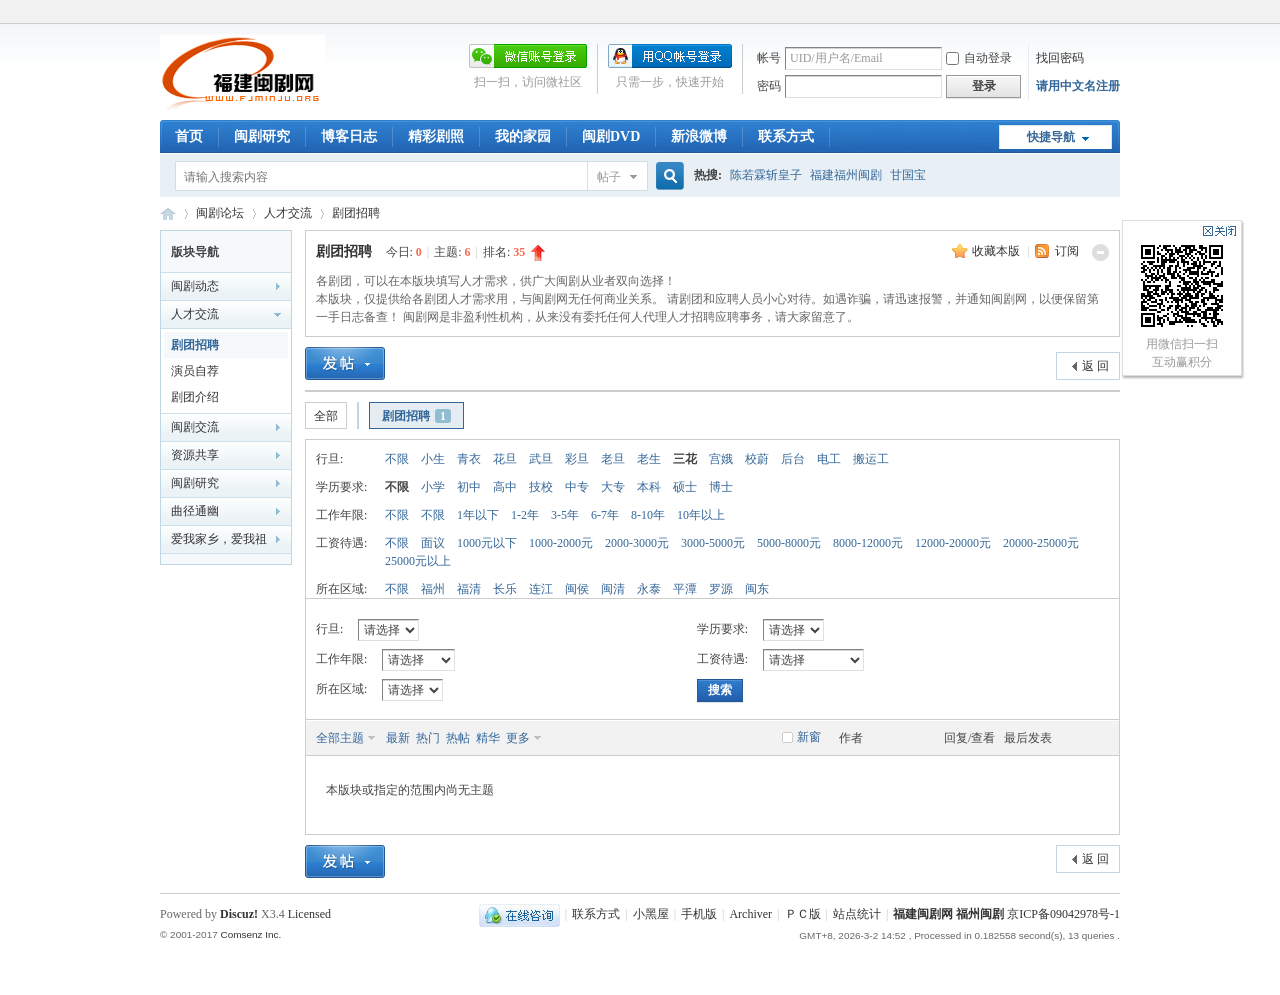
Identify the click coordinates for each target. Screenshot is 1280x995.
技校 (541, 487)
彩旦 (577, 459)
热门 (428, 738)
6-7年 (605, 515)
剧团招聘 (356, 213)
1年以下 (478, 515)
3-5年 (565, 515)
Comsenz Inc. (250, 934)
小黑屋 (651, 914)
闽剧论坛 (220, 213)
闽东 (757, 589)
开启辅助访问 (1115, 14)
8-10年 (648, 515)
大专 (613, 487)
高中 (505, 487)
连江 (541, 589)
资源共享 (195, 455)
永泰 (649, 589)
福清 (469, 589)
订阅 (1067, 251)
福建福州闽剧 (846, 175)
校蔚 (757, 459)
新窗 (809, 737)
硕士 (685, 487)
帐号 (769, 58)
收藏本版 (997, 251)
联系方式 (786, 136)
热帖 (458, 738)
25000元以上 (418, 561)
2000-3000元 (637, 543)
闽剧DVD (611, 136)
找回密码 (1060, 58)
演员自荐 (195, 371)
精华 (488, 738)
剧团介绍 (195, 397)
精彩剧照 (436, 136)
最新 (398, 738)
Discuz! (239, 914)
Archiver (750, 914)
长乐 (505, 589)
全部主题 (340, 738)
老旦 (613, 459)
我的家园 (523, 136)
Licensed (309, 914)
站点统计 (857, 914)
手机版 (699, 914)
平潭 (685, 589)
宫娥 (721, 459)
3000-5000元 (713, 543)
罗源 (721, 589)
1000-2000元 (561, 543)
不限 (397, 459)
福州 (433, 589)
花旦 (505, 459)
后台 (793, 459)
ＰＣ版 (803, 914)
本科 (649, 487)
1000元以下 (487, 543)
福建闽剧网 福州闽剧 (948, 914)
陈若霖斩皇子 (766, 175)
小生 (433, 459)
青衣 (469, 459)
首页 (189, 136)
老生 (649, 459)
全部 (326, 416)
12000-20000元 (953, 543)
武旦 (541, 459)
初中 (469, 487)
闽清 (613, 589)
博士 (721, 487)
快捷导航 (1051, 137)
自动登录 (979, 58)
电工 (829, 459)
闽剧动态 (195, 286)
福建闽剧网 (168, 213)
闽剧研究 (262, 136)
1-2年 (525, 515)
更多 (518, 738)
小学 (433, 487)
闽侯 (577, 589)
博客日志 (349, 136)
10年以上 (701, 515)
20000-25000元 (1041, 543)
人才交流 (288, 213)
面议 (433, 543)
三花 (685, 459)
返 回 (1095, 366)
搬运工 (871, 459)
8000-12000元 (868, 543)
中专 (577, 487)
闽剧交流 (195, 427)
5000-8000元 (789, 543)
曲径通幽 (195, 511)
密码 (769, 86)
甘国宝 (908, 175)
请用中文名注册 (1078, 86)
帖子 (609, 177)
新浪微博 (699, 136)
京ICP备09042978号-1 (1063, 914)
